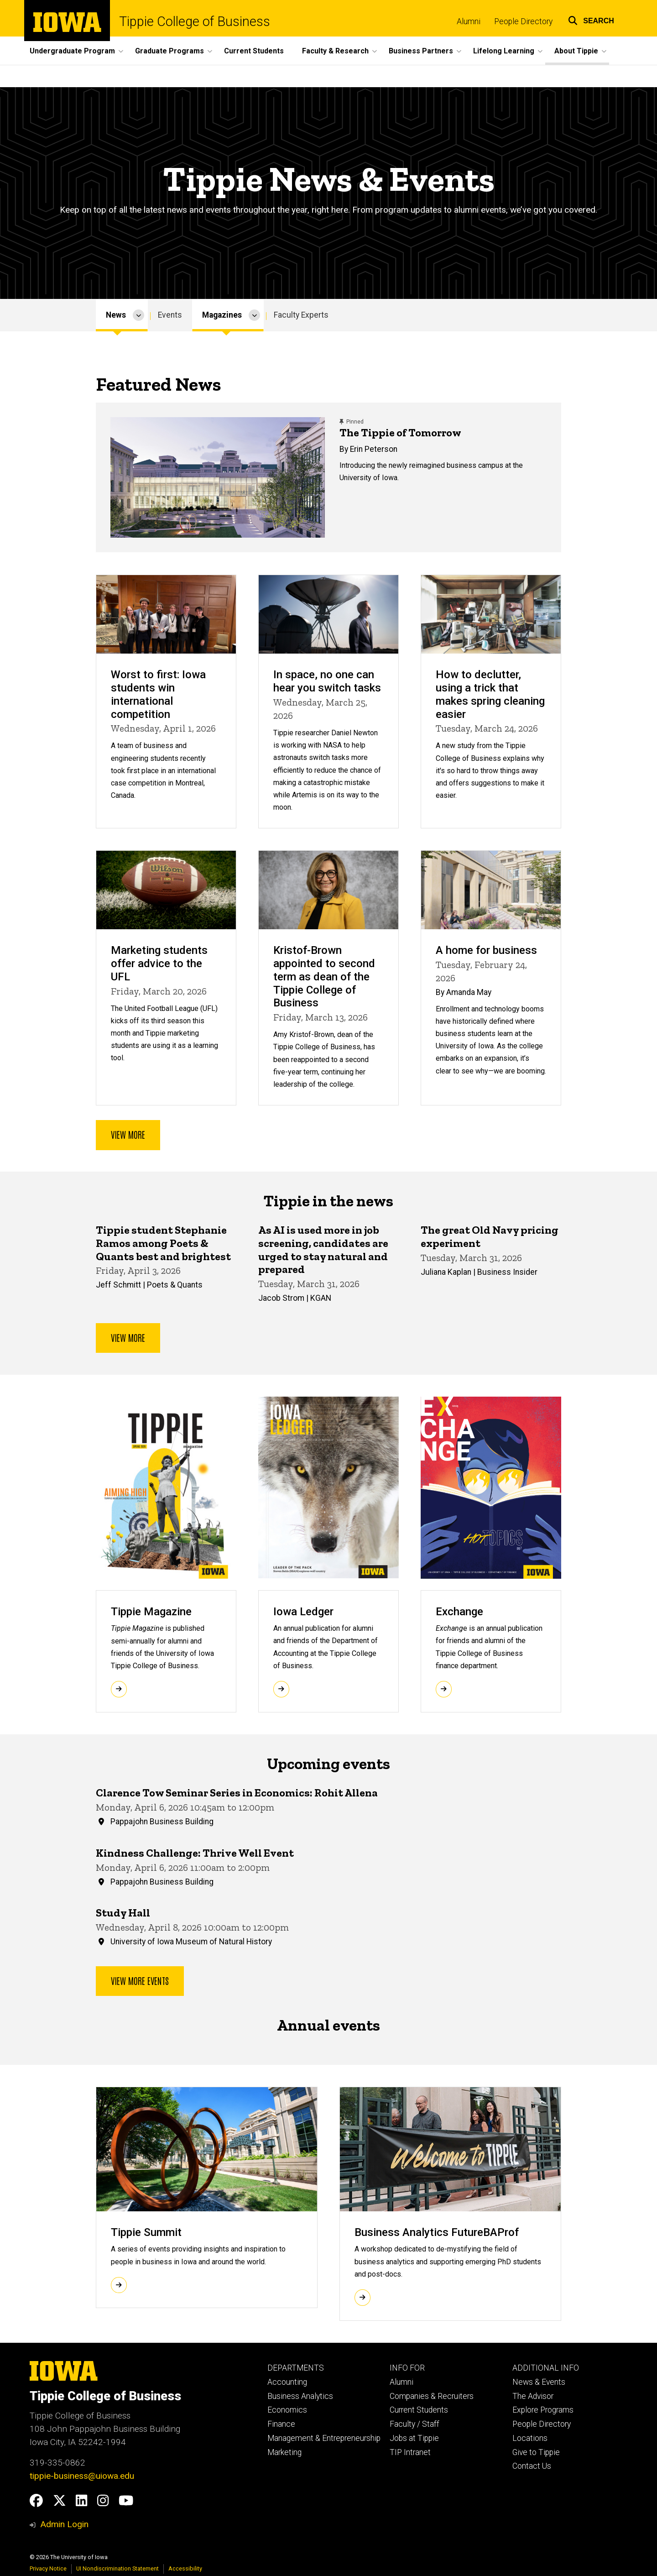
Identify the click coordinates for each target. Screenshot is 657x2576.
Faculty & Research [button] (335, 51)
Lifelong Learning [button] (503, 51)
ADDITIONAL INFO (545, 2367)
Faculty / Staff (414, 2424)
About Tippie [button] (576, 51)
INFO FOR (407, 2367)
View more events (140, 1980)
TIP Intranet (410, 2452)
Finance (281, 2424)
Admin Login (64, 2524)
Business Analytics (300, 2396)
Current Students (254, 51)
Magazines (222, 314)
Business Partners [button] (421, 51)
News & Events (538, 2382)
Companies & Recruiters (432, 2396)
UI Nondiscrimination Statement (117, 2568)
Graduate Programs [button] (169, 51)
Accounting (287, 2382)
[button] (591, 19)
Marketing (284, 2452)
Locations (530, 2438)
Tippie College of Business (194, 21)
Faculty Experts (301, 314)
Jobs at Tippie (414, 2438)
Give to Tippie (536, 2452)
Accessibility (185, 2568)
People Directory (523, 21)
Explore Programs (543, 2409)
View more (128, 1134)
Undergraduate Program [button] (72, 51)
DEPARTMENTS (295, 2367)
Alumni (468, 21)
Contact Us (531, 2466)
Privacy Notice (48, 2568)
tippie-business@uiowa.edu (82, 2476)
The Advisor (532, 2396)
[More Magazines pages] (254, 315)
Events (170, 314)
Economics (287, 2409)
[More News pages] (138, 315)
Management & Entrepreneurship (324, 2438)
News (116, 314)
